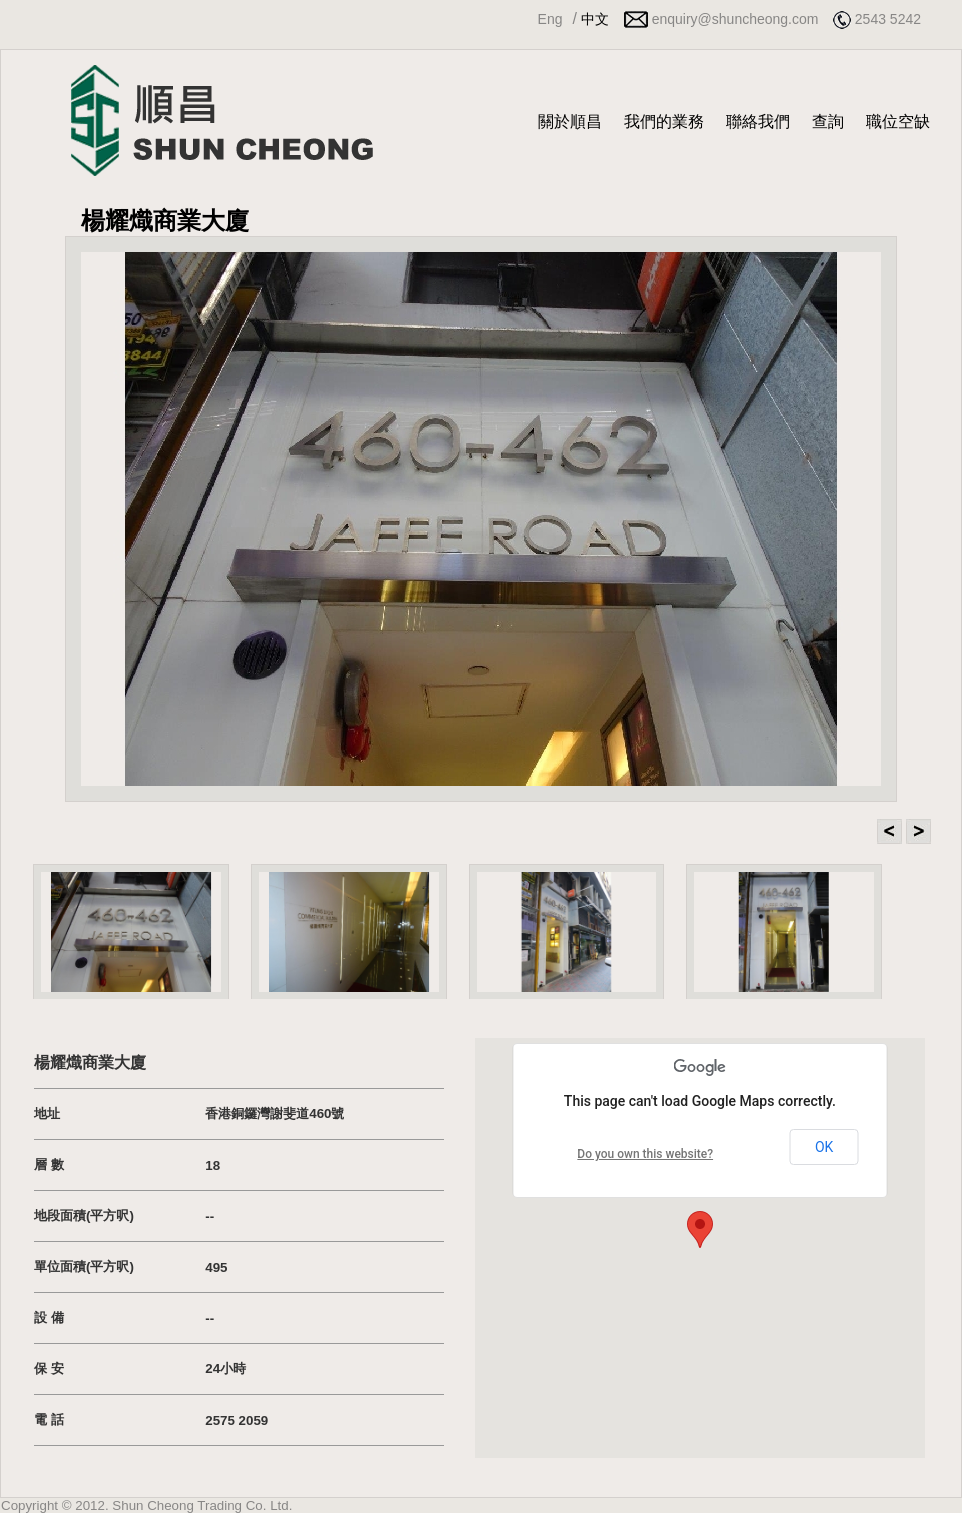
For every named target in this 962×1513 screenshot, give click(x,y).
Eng (550, 19)
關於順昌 (570, 121)
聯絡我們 (758, 121)
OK (824, 1147)
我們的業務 (664, 121)
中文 (595, 19)
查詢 (828, 121)
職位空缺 (898, 121)
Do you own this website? (645, 1154)
